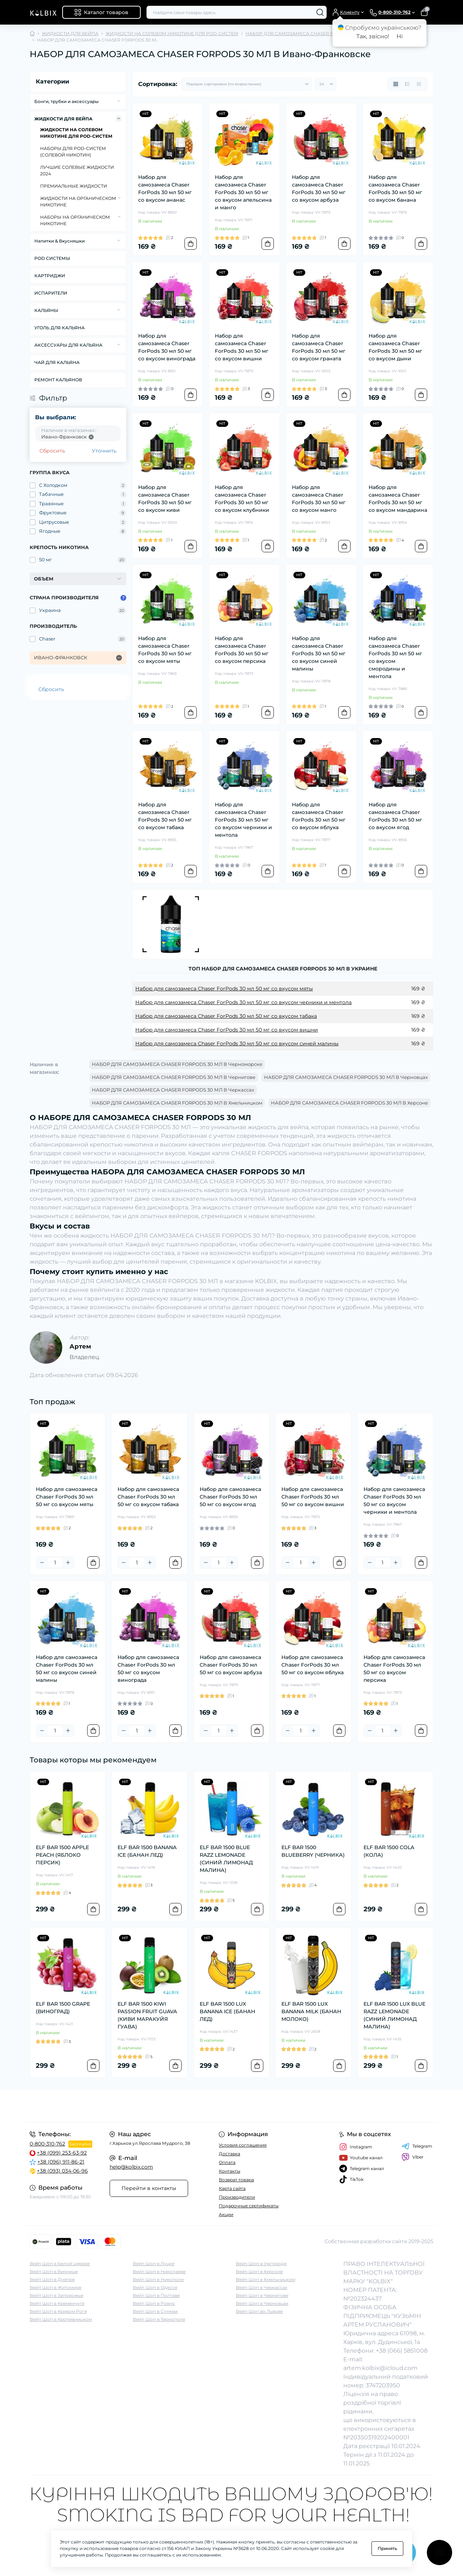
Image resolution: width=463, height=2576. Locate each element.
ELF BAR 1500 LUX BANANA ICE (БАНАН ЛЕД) (227, 2011)
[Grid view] (395, 84)
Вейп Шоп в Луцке (153, 2263)
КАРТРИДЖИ (49, 275)
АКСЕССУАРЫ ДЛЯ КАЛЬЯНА (68, 345)
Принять (387, 2548)
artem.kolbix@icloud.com (380, 2368)
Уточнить (104, 450)
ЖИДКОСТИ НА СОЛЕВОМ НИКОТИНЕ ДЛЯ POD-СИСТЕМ (172, 33)
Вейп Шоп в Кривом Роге (58, 2311)
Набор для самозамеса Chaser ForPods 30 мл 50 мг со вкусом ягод (395, 816)
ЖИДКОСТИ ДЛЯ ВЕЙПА (70, 33)
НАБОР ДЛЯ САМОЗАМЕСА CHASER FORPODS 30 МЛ (307, 33)
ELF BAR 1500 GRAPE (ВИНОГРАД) (63, 2008)
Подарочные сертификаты (249, 2205)
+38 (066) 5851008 (402, 2350)
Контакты (229, 2171)
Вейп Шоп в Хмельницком (265, 2279)
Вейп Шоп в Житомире (55, 2287)
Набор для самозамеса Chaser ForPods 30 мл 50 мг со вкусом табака (165, 816)
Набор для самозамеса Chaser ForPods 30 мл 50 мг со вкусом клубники (242, 498)
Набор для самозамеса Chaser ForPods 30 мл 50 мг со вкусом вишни (241, 347)
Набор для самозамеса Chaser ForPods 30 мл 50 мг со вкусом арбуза (318, 188)
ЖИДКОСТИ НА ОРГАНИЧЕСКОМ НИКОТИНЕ (78, 201)
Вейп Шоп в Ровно (154, 2303)
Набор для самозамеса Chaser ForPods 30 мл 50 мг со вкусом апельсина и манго (243, 192)
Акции (226, 2214)
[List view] (407, 84)
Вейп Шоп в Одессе (155, 2287)
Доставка (229, 2153)
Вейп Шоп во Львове (259, 2311)
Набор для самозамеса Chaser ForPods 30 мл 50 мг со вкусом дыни (395, 347)
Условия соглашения (243, 2145)
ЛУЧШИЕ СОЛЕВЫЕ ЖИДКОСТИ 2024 (77, 170)
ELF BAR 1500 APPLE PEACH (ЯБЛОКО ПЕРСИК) (62, 1855)
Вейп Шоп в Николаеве (159, 2271)
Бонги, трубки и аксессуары (66, 101)
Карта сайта (232, 2188)
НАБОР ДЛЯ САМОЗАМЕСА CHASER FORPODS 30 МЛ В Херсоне (349, 1103)
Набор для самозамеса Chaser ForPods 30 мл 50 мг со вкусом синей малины (318, 653)
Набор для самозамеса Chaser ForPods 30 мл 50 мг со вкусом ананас (165, 188)
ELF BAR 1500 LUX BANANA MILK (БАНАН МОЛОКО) (311, 2011)
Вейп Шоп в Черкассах (261, 2287)
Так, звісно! (372, 36)
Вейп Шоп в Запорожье (56, 2295)
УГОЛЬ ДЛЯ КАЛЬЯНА (59, 327)
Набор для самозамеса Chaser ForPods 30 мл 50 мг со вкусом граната (318, 347)
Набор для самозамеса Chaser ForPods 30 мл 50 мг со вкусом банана (395, 188)
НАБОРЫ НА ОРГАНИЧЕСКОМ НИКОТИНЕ (75, 220)
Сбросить (52, 450)
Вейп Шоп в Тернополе (159, 2319)
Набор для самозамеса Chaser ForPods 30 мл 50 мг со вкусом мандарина (398, 498)
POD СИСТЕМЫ (52, 258)
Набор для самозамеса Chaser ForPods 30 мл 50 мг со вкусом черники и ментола (243, 819)
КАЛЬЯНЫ (46, 310)
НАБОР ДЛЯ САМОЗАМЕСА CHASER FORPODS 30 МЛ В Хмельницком (177, 1103)
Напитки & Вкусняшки (59, 241)
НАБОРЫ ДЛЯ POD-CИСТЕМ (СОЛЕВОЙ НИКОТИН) (73, 152)
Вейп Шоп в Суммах (155, 2311)
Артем (80, 1346)
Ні (399, 36)
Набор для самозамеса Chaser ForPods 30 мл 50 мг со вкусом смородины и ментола (395, 657)
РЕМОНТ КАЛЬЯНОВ (58, 379)
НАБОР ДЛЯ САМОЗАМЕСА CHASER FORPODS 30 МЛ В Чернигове (173, 1077)
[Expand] (119, 101)
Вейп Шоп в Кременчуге (57, 2303)
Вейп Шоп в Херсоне (259, 2271)
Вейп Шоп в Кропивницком (61, 2319)
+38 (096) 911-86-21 (60, 2162)
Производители (237, 2197)
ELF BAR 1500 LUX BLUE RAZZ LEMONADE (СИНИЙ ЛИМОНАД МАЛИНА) (394, 2015)
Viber (413, 2157)
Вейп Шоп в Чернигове (262, 2295)
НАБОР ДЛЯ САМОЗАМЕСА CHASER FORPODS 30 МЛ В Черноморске (177, 1064)
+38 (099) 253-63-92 (62, 2152)
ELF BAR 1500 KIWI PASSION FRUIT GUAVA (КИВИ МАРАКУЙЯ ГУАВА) (147, 2015)
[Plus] (68, 1562)
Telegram (417, 2146)
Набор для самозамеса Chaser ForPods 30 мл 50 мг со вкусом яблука (318, 816)
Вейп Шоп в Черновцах (262, 2303)
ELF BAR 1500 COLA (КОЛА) (389, 1851)
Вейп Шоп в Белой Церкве (60, 2263)
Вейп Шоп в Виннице (54, 2271)
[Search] (320, 12)
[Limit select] (325, 84)
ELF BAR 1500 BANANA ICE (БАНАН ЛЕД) (147, 1851)
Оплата (227, 2162)
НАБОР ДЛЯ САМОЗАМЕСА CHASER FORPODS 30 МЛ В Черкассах (173, 1090)
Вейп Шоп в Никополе (158, 2279)
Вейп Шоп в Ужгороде (261, 2263)
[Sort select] (247, 84)
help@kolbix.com (131, 2167)
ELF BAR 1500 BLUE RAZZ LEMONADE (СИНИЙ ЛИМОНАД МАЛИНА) (226, 1858)
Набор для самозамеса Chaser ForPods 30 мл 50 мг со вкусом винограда (166, 347)
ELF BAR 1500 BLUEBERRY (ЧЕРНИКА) (313, 1851)
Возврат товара (236, 2179)
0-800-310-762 (47, 2143)
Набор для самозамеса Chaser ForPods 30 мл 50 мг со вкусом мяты (165, 649)
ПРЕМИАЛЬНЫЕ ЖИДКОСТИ (73, 186)
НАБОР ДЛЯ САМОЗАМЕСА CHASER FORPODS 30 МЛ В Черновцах (346, 1077)
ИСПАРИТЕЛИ (50, 293)
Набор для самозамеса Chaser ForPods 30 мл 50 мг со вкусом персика (241, 649)
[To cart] (190, 243)
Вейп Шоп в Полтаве (156, 2295)
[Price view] (418, 84)
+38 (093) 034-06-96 (62, 2171)
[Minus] (42, 1562)
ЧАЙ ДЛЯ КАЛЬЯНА (57, 362)
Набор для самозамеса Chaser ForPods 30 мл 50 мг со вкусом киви (165, 498)
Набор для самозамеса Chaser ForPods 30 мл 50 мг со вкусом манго (318, 498)
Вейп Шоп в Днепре (52, 2279)
